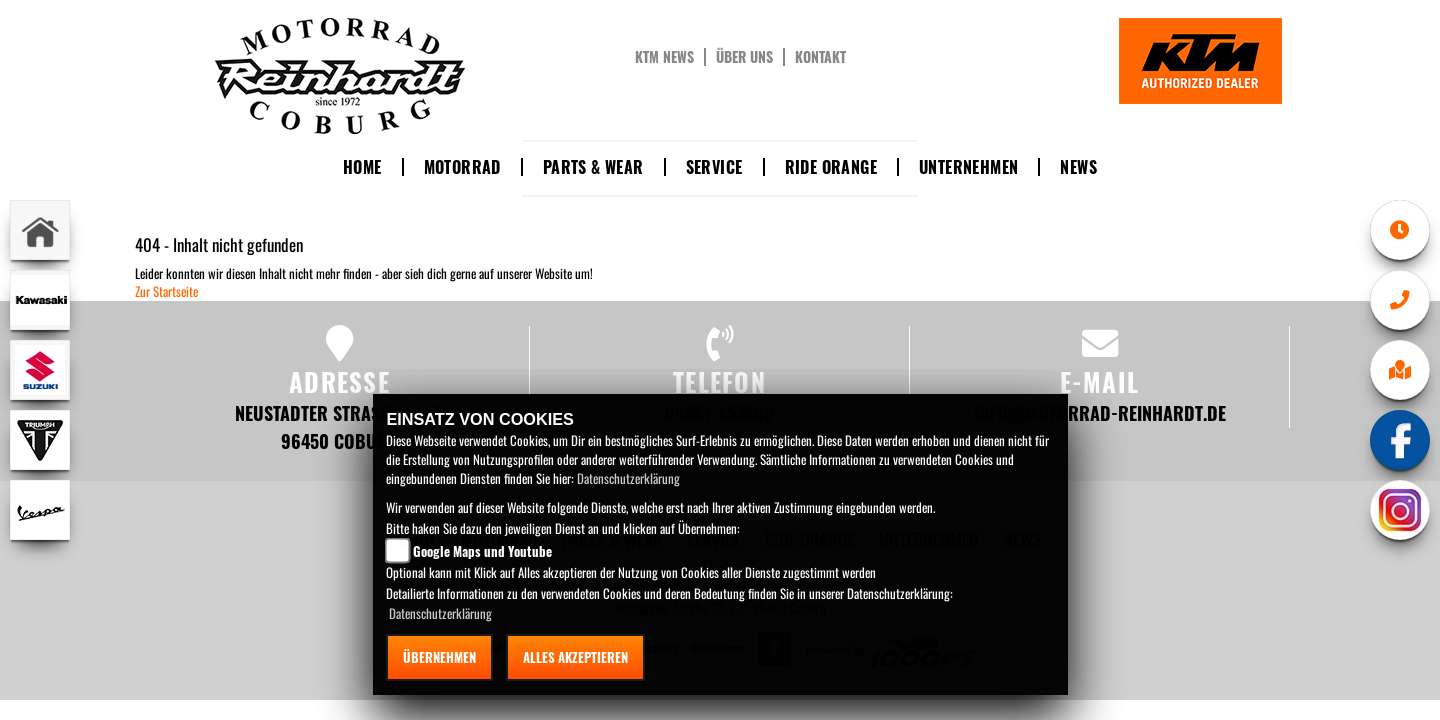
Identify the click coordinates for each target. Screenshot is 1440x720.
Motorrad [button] (462, 167)
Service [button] (714, 167)
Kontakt (820, 57)
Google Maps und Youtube (482, 551)
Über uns (744, 57)
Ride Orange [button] (831, 167)
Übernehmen (439, 657)
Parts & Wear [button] (593, 167)
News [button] (1078, 167)
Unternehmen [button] (968, 167)
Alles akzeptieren (575, 657)
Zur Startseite (166, 291)
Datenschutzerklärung (628, 478)
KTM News (664, 57)
